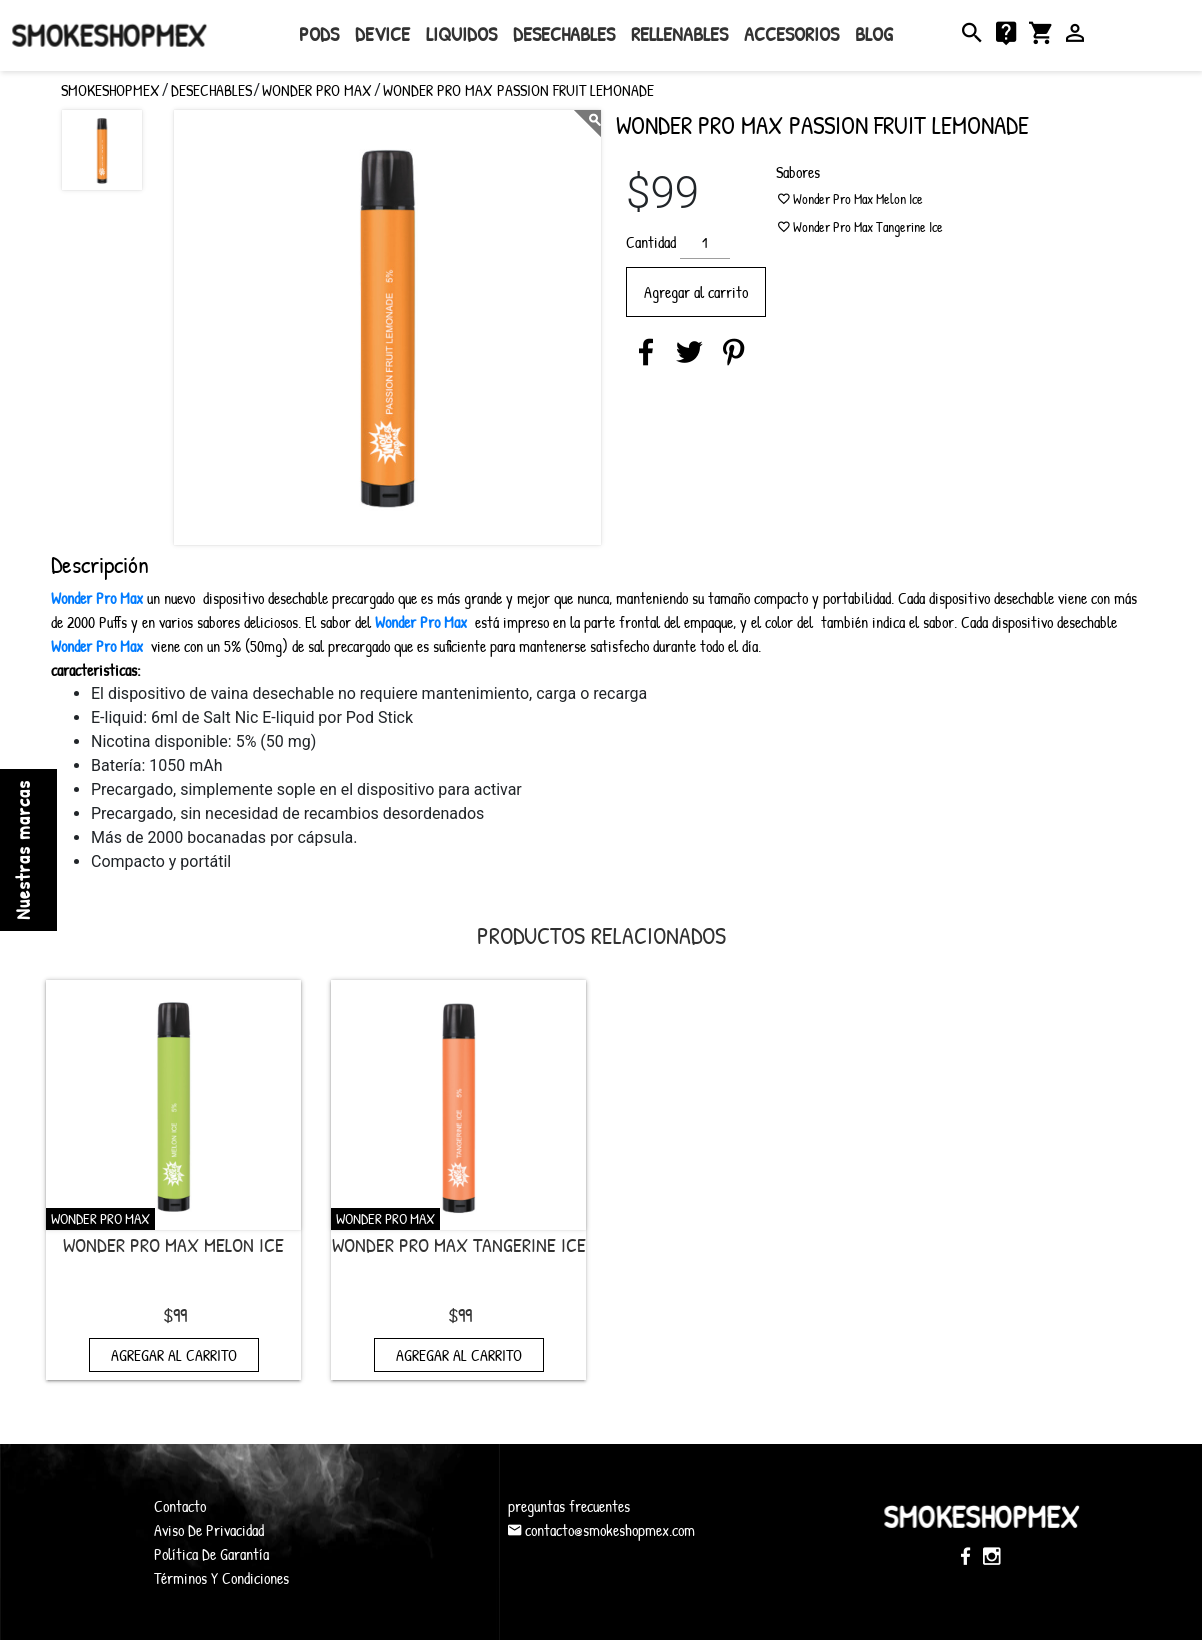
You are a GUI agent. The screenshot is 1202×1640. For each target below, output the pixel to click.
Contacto (180, 1506)
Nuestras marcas (22, 850)
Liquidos (461, 33)
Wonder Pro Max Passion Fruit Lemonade (518, 90)
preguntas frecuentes (569, 1506)
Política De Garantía (211, 1554)
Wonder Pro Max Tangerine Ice (459, 1244)
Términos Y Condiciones (221, 1578)
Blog (874, 33)
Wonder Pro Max (317, 90)
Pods (319, 33)
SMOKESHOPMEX (110, 90)
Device (382, 33)
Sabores (798, 172)
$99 (175, 1314)
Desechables (564, 33)
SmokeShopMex (108, 35)
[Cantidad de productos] (705, 242)
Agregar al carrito (696, 292)
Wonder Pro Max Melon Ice (173, 1244)
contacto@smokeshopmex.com (601, 1530)
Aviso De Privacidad (209, 1530)
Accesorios (791, 33)
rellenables (679, 33)
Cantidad (651, 242)
